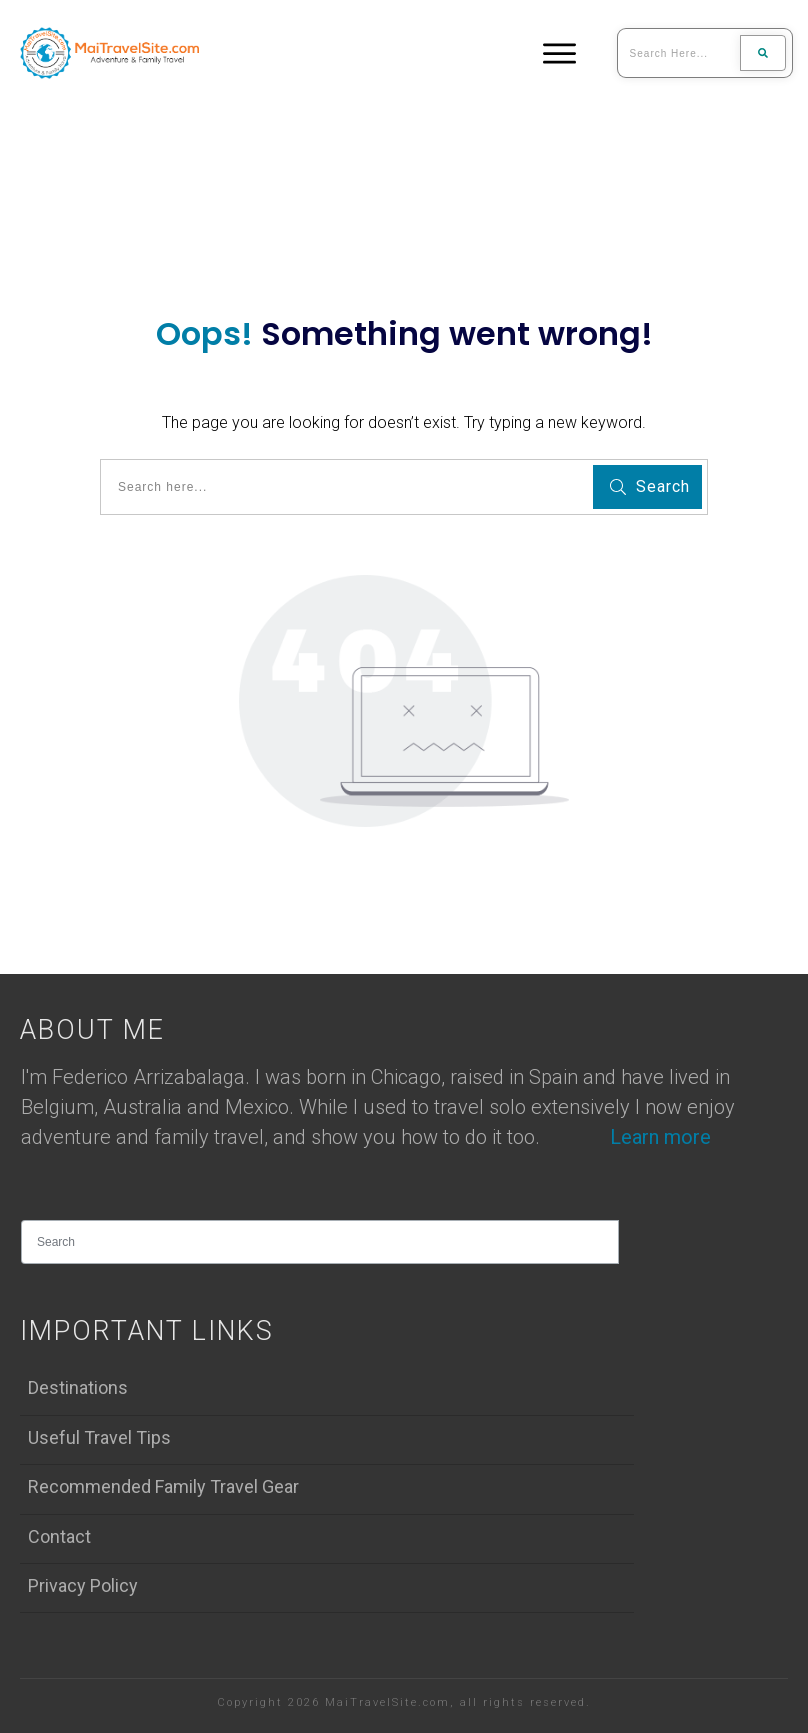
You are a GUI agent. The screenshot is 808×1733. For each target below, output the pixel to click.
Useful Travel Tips (99, 1437)
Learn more (660, 1137)
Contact (59, 1536)
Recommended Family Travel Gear (163, 1486)
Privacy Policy (83, 1585)
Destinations (78, 1387)
